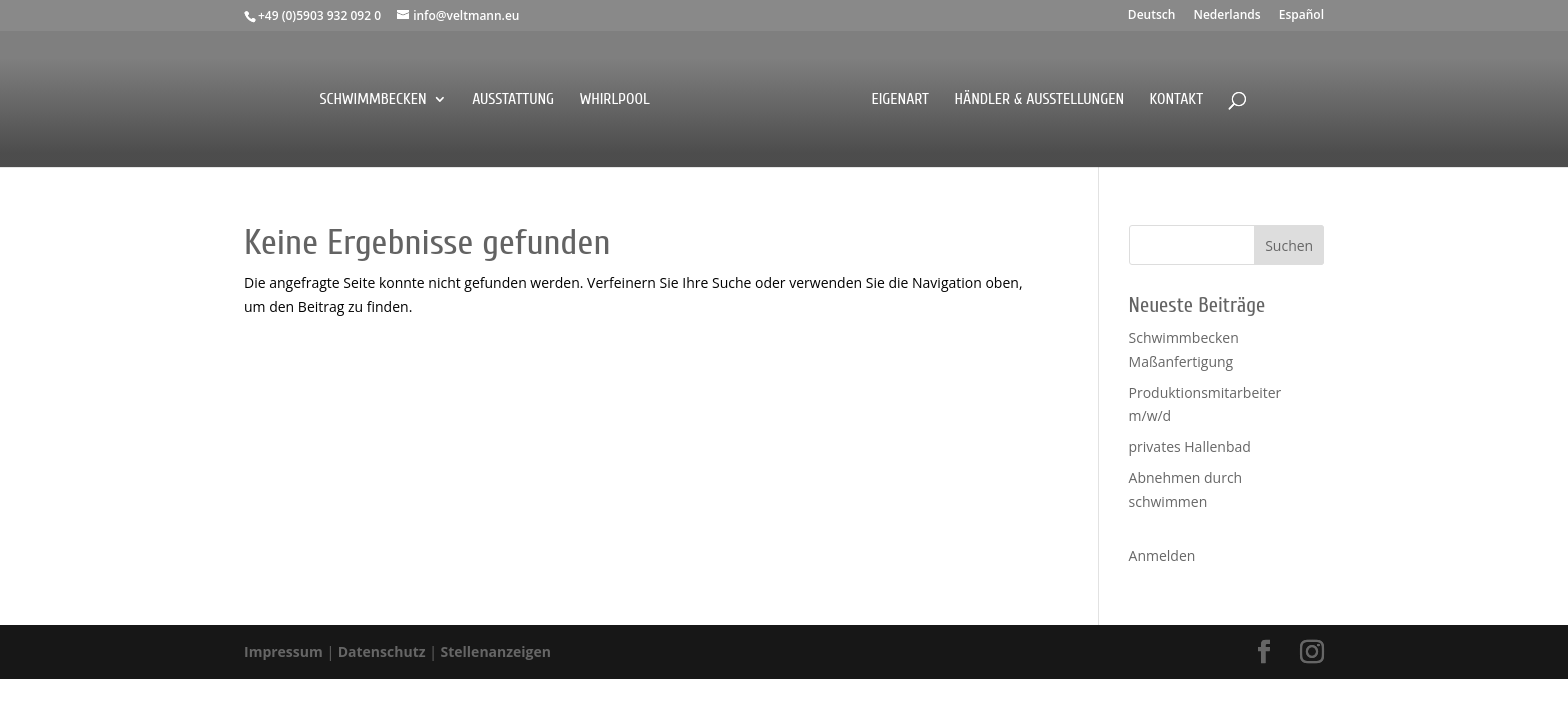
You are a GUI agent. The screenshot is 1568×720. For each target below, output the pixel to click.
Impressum (285, 651)
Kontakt (1176, 100)
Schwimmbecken (372, 100)
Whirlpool (615, 100)
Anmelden (1162, 555)
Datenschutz (383, 651)
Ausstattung (513, 100)
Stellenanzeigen (496, 651)
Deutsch (1152, 16)
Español (1301, 16)
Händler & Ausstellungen (1040, 100)
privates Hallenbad (1190, 446)
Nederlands (1226, 16)
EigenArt (900, 100)
